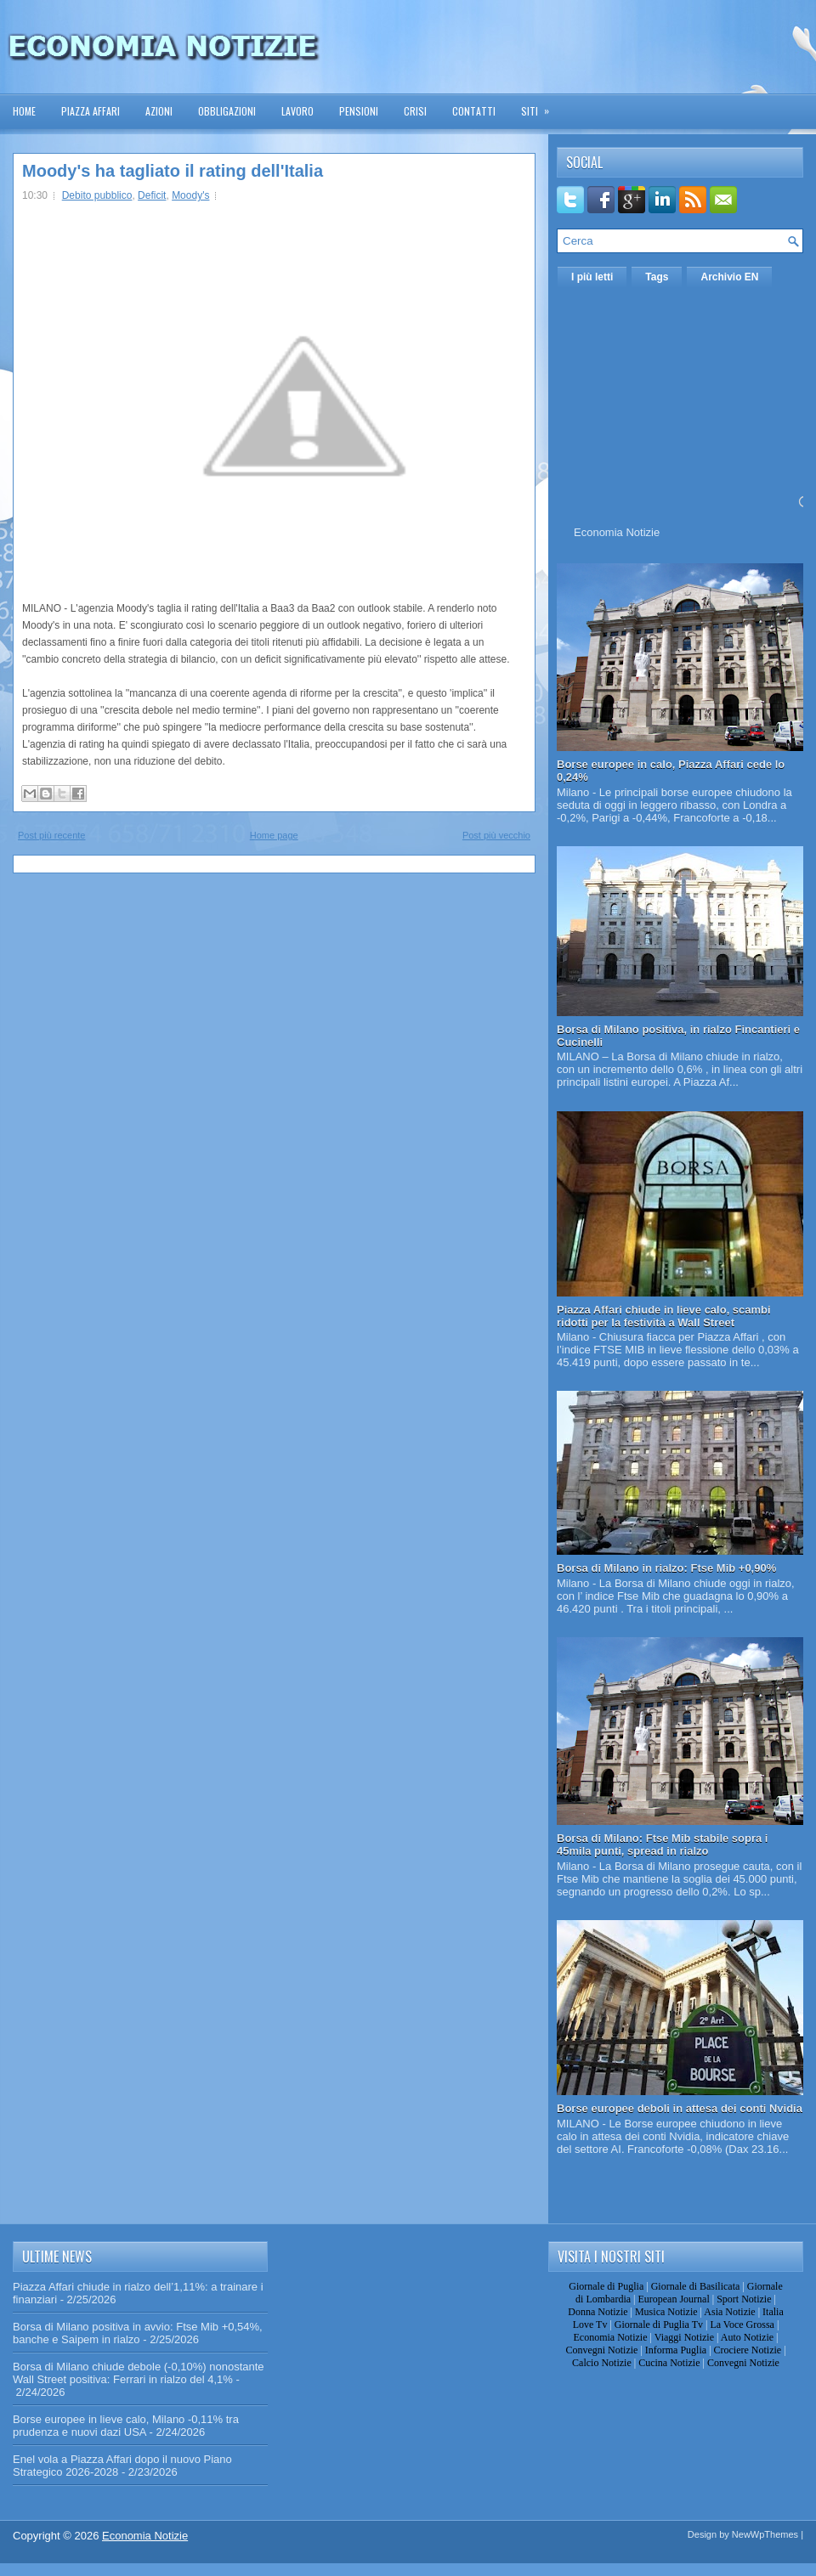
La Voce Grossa (742, 2324)
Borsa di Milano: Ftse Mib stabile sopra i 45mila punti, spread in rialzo (662, 1844)
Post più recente (52, 835)
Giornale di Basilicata (695, 2286)
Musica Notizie (666, 2312)
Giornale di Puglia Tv (659, 2324)
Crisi (415, 111)
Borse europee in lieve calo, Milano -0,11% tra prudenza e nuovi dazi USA (126, 2425)
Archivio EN (729, 277)
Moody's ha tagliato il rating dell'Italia (172, 170)
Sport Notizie (744, 2299)
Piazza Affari (90, 111)
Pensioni (358, 111)
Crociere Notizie (748, 2350)
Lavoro (297, 111)
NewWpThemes (765, 2534)
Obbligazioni (227, 111)
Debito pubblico (97, 195)
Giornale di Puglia (606, 2286)
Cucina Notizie (669, 2363)
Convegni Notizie (601, 2350)
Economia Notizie (617, 532)
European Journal (673, 2299)
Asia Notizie (729, 2312)
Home (24, 111)
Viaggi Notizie (684, 2337)
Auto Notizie (747, 2337)
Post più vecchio (496, 835)
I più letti (592, 277)
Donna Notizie (597, 2312)
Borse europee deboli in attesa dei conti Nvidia (679, 2108)
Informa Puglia (675, 2350)
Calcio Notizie (602, 2363)
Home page (274, 835)
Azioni (159, 111)
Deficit (152, 195)
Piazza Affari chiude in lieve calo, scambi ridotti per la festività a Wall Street (664, 1316)
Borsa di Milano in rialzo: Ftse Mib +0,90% (666, 1568)
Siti (540, 105)
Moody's (190, 195)
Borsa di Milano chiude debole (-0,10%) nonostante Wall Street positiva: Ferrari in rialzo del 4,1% (138, 2373)
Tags (656, 277)
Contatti (474, 111)
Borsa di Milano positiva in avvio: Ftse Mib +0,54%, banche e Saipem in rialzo (138, 2333)
